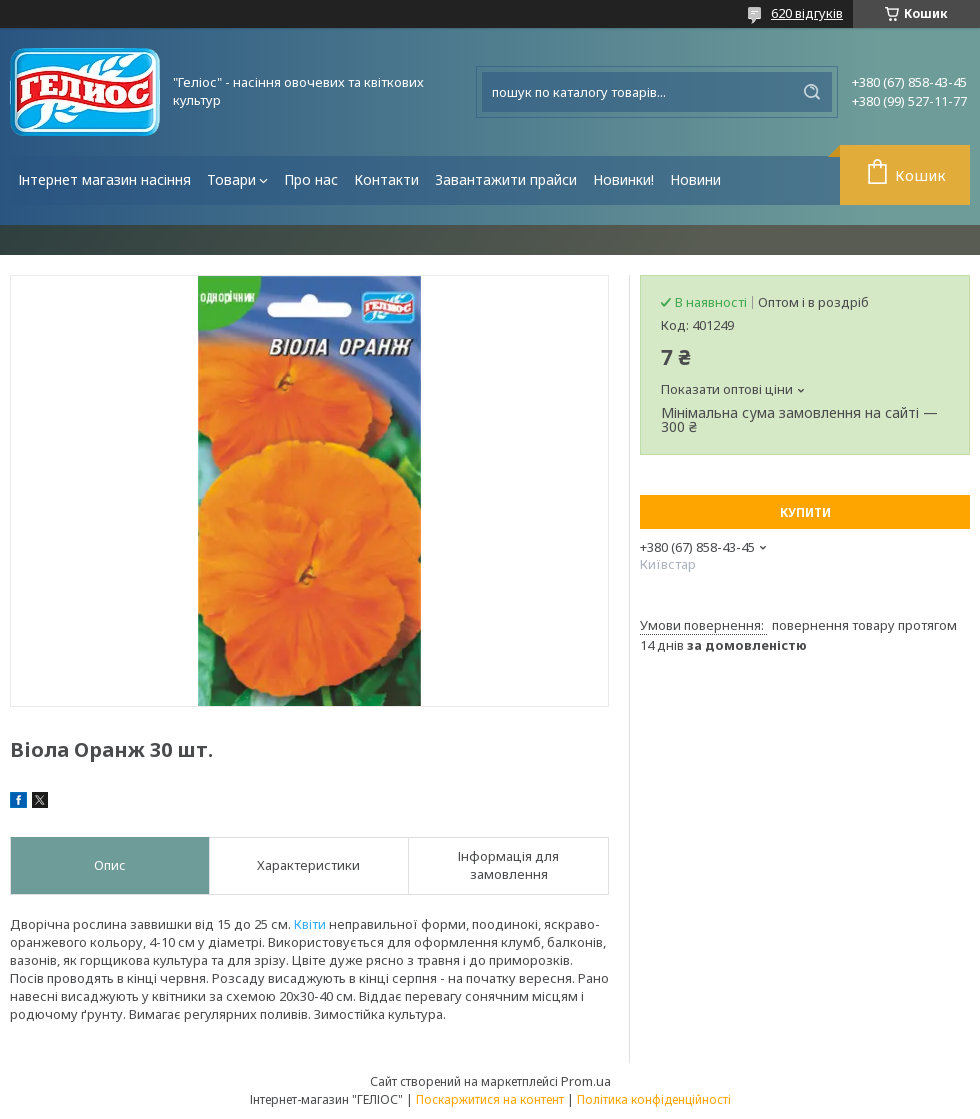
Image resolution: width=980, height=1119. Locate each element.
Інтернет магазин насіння (104, 179)
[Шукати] (812, 92)
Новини (695, 179)
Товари (231, 179)
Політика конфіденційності (654, 1099)
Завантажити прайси (506, 179)
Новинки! (623, 179)
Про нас (311, 179)
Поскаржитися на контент (490, 1099)
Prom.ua (586, 1081)
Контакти (386, 179)
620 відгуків (807, 13)
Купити (805, 512)
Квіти (310, 924)
